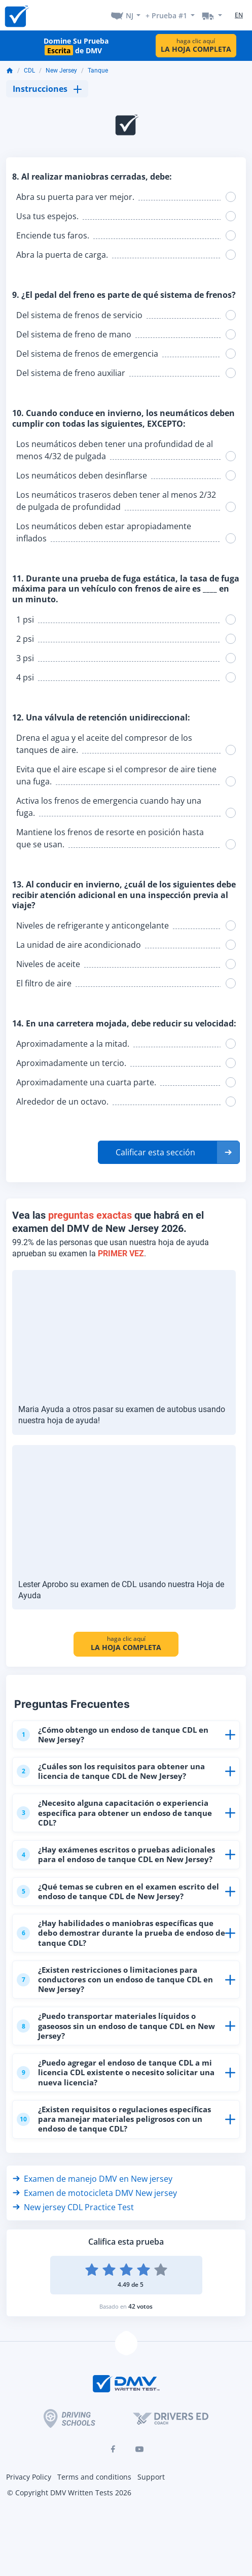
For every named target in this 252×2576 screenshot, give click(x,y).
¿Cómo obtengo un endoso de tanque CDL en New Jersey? (112, 1734)
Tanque (98, 70)
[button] (169, 1152)
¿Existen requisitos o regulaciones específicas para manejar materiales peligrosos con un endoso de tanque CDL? (114, 2119)
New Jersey (61, 70)
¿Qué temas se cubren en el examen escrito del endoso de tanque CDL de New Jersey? (118, 1891)
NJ (129, 15)
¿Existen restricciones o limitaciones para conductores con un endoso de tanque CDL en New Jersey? (115, 1979)
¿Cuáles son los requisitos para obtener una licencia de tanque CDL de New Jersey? (111, 1771)
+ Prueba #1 (166, 15)
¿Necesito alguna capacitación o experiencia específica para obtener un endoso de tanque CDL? (114, 1812)
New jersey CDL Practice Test (73, 2207)
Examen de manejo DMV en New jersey (92, 2179)
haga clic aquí (196, 45)
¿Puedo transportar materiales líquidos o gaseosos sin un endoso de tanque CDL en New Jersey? (116, 2025)
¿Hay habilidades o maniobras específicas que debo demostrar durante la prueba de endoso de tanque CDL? (121, 1932)
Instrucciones (47, 88)
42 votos (140, 2306)
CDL (29, 70)
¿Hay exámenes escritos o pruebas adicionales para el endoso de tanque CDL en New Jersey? (116, 1854)
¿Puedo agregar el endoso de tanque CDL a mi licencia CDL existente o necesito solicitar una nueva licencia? (115, 2072)
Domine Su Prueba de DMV (76, 45)
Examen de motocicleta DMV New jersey (95, 2193)
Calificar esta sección (155, 1152)
